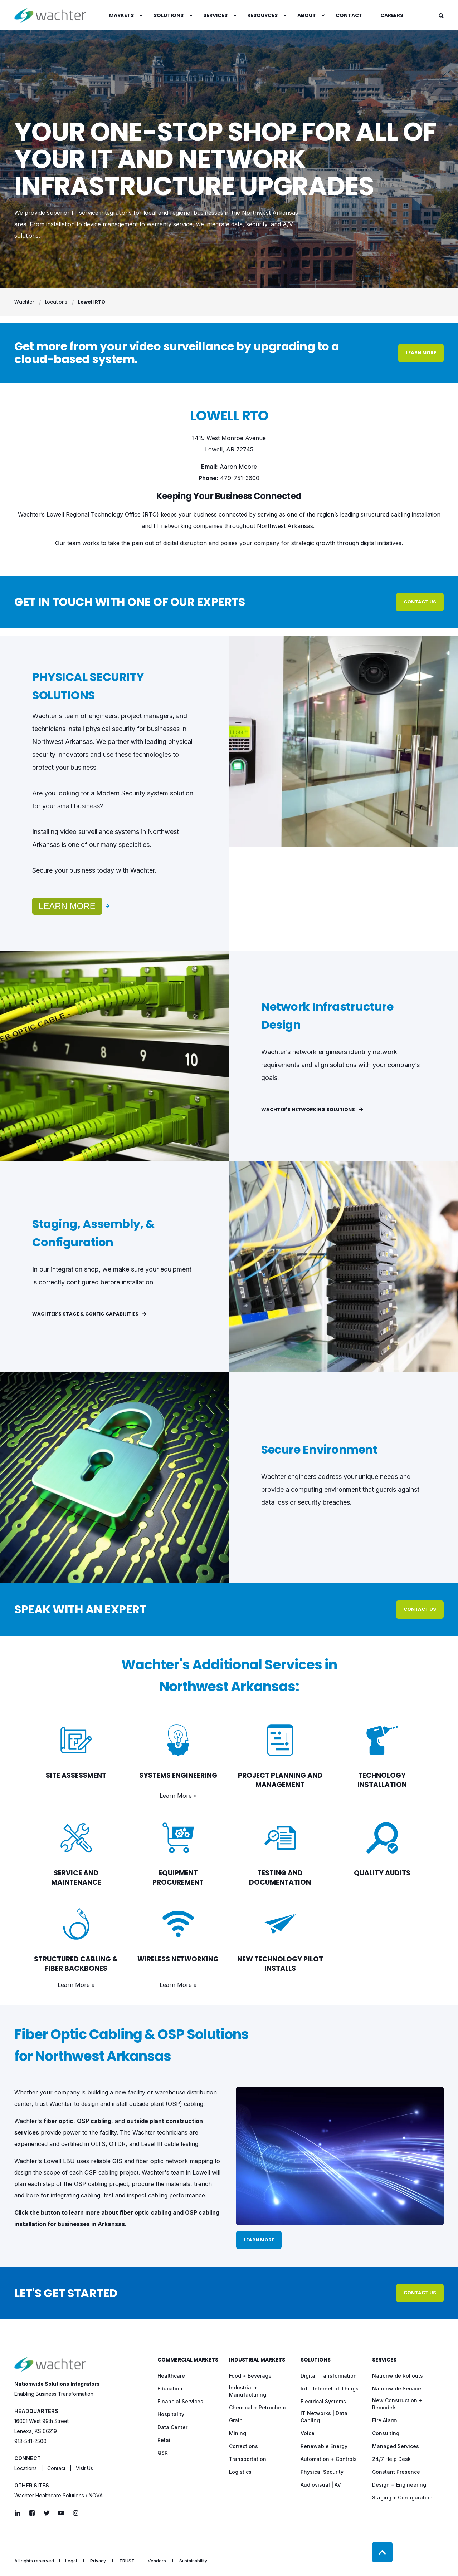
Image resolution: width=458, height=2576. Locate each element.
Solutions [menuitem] (316, 2360)
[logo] (50, 2364)
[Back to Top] (382, 2552)
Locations (25, 2468)
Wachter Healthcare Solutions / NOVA (58, 2495)
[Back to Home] (50, 15)
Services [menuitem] (384, 2360)
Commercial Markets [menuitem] (187, 2360)
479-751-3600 (239, 478)
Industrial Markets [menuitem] (257, 2360)
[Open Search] (441, 15)
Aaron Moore (238, 466)
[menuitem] (141, 15)
